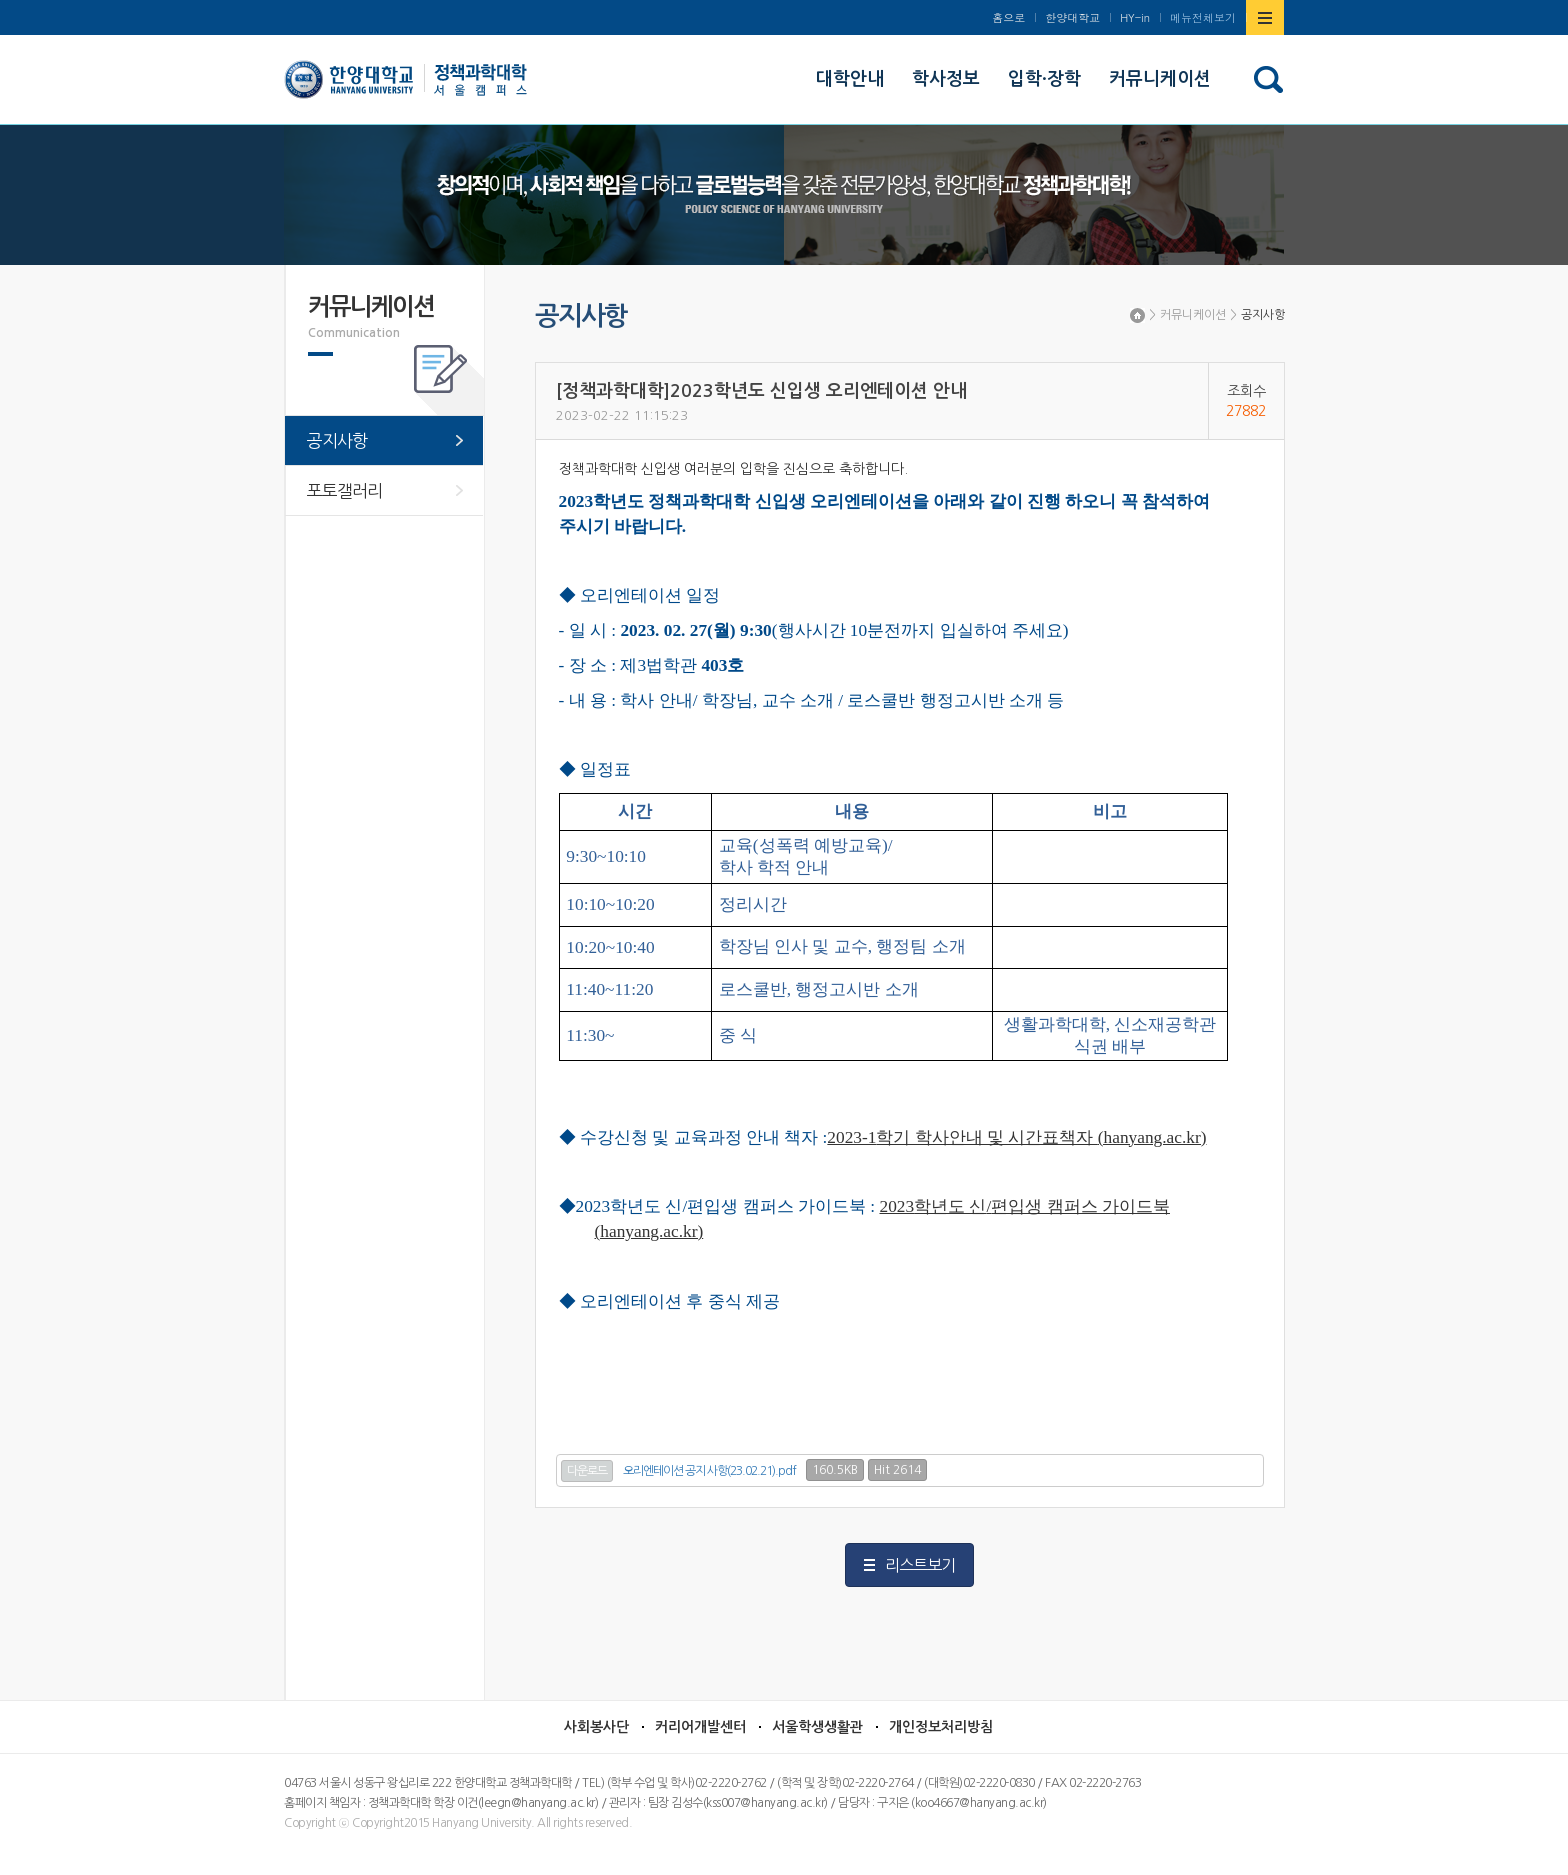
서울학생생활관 (817, 1727)
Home (1137, 315)
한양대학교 (1072, 17)
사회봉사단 (596, 1727)
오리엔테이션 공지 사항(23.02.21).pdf (709, 1471)
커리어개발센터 (700, 1727)
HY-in (1135, 17)
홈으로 (1008, 17)
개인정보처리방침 (941, 1727)
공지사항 (1263, 315)
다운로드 (587, 1471)
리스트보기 (920, 1565)
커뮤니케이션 (1193, 315)
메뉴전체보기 (1203, 17)
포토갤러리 (344, 490)
